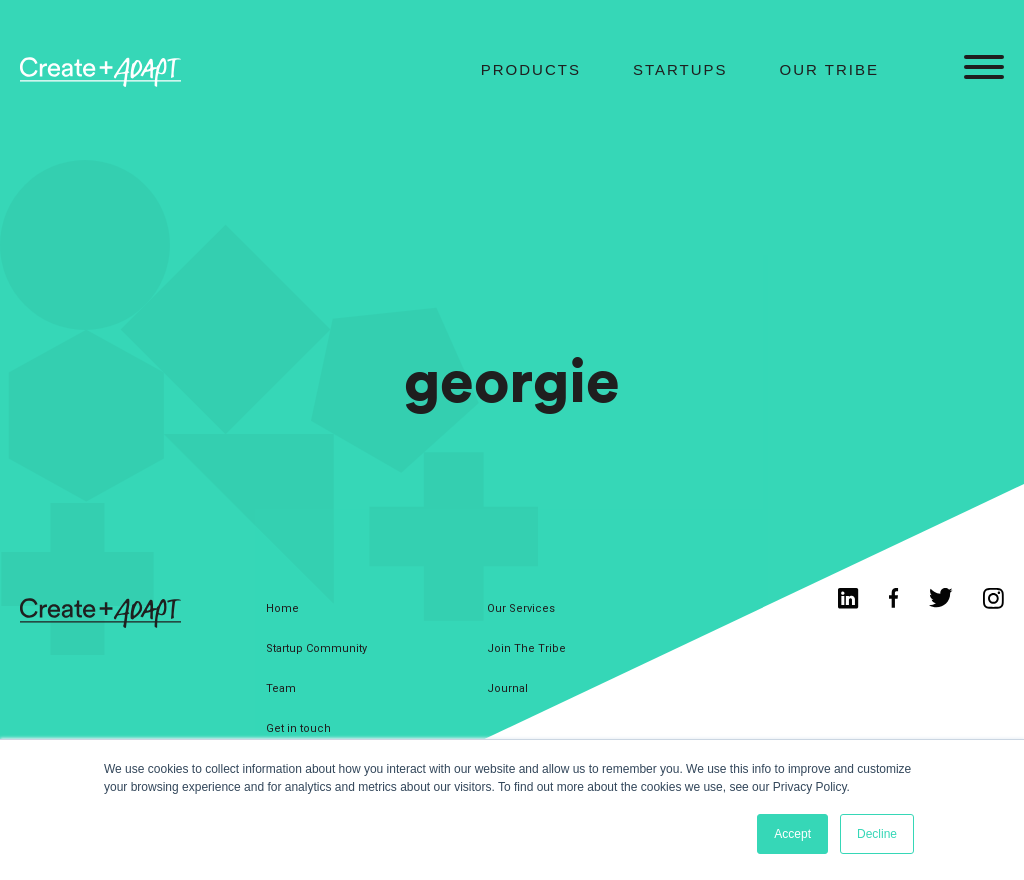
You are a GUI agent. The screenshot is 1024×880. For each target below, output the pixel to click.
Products (531, 69)
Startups (680, 69)
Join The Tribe (526, 648)
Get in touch (298, 728)
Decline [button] (877, 834)
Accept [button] (792, 834)
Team (281, 688)
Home (282, 608)
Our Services (521, 608)
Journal (507, 688)
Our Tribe (829, 69)
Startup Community (316, 648)
